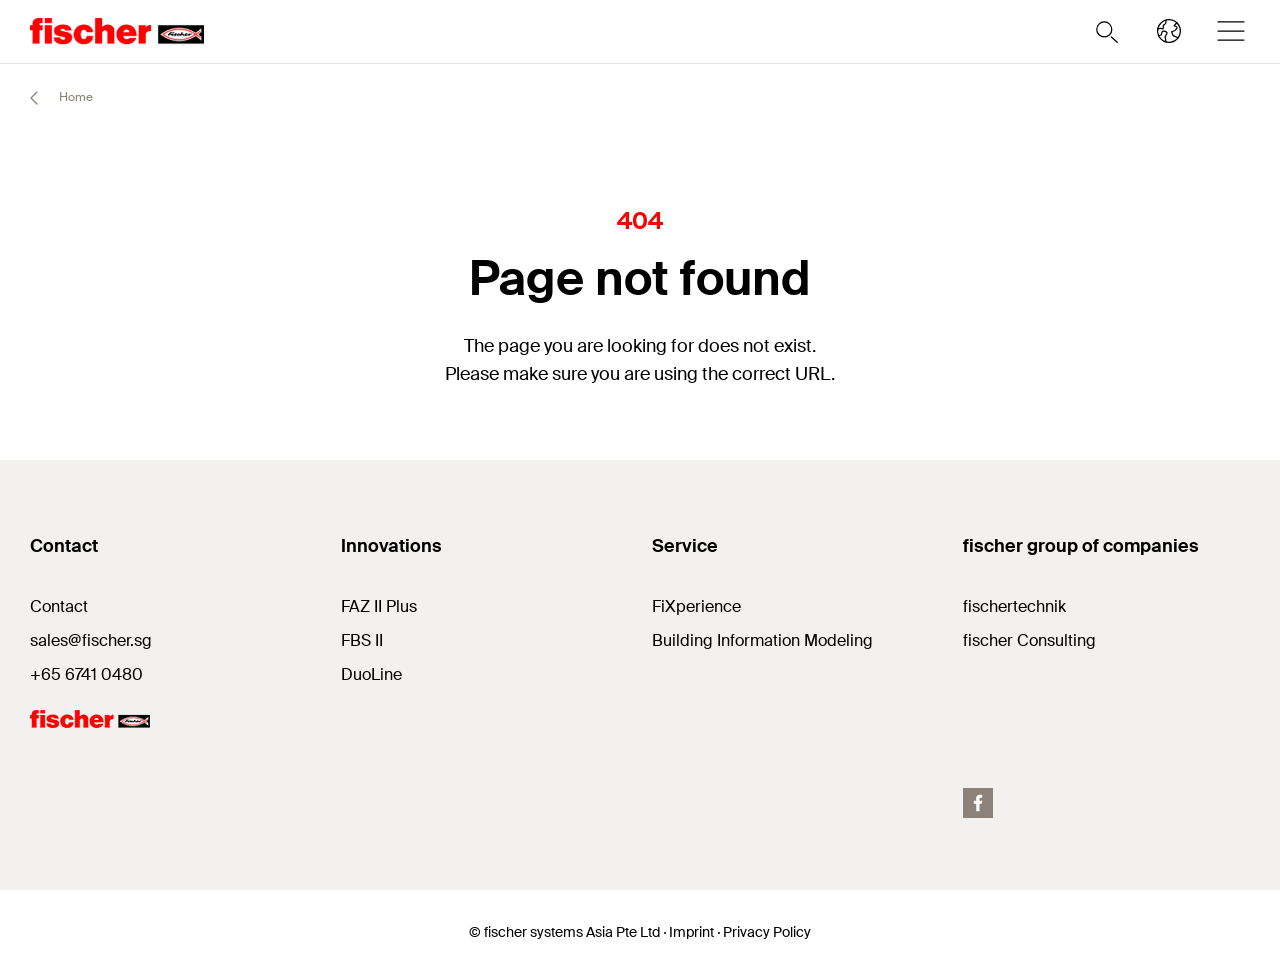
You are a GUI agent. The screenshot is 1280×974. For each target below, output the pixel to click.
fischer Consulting (1029, 640)
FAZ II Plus (379, 606)
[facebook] (978, 803)
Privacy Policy (767, 932)
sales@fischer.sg (91, 640)
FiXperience (696, 606)
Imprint (691, 932)
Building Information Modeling (762, 640)
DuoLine (371, 674)
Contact (59, 606)
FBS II (362, 640)
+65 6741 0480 (86, 674)
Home (52, 98)
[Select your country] (1169, 31)
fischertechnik (1014, 606)
